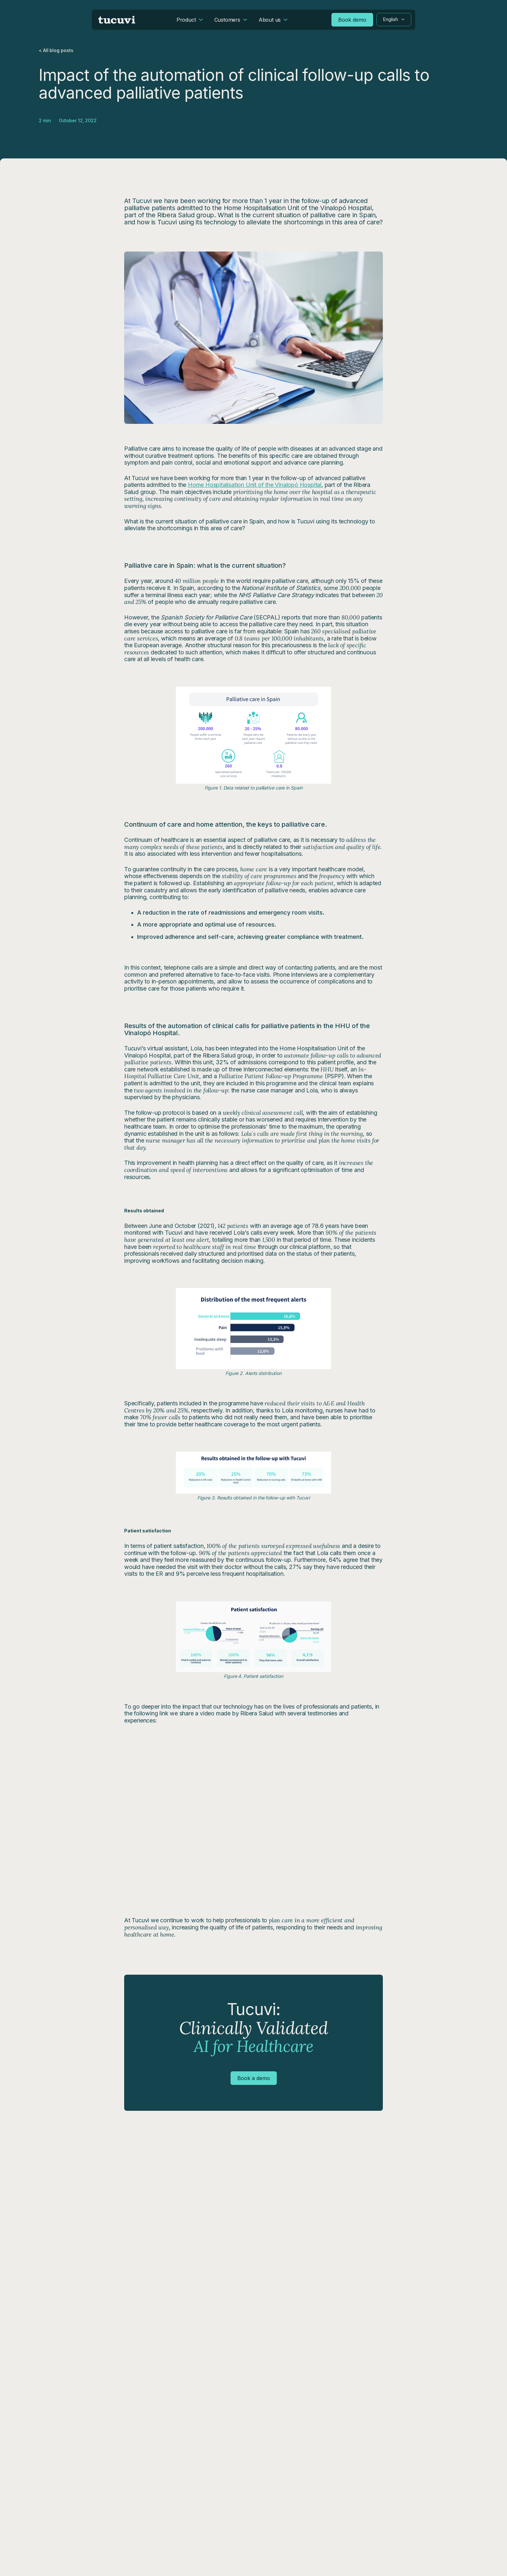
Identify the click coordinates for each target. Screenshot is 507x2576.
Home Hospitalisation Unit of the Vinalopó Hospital (254, 484)
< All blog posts (56, 50)
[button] (394, 19)
